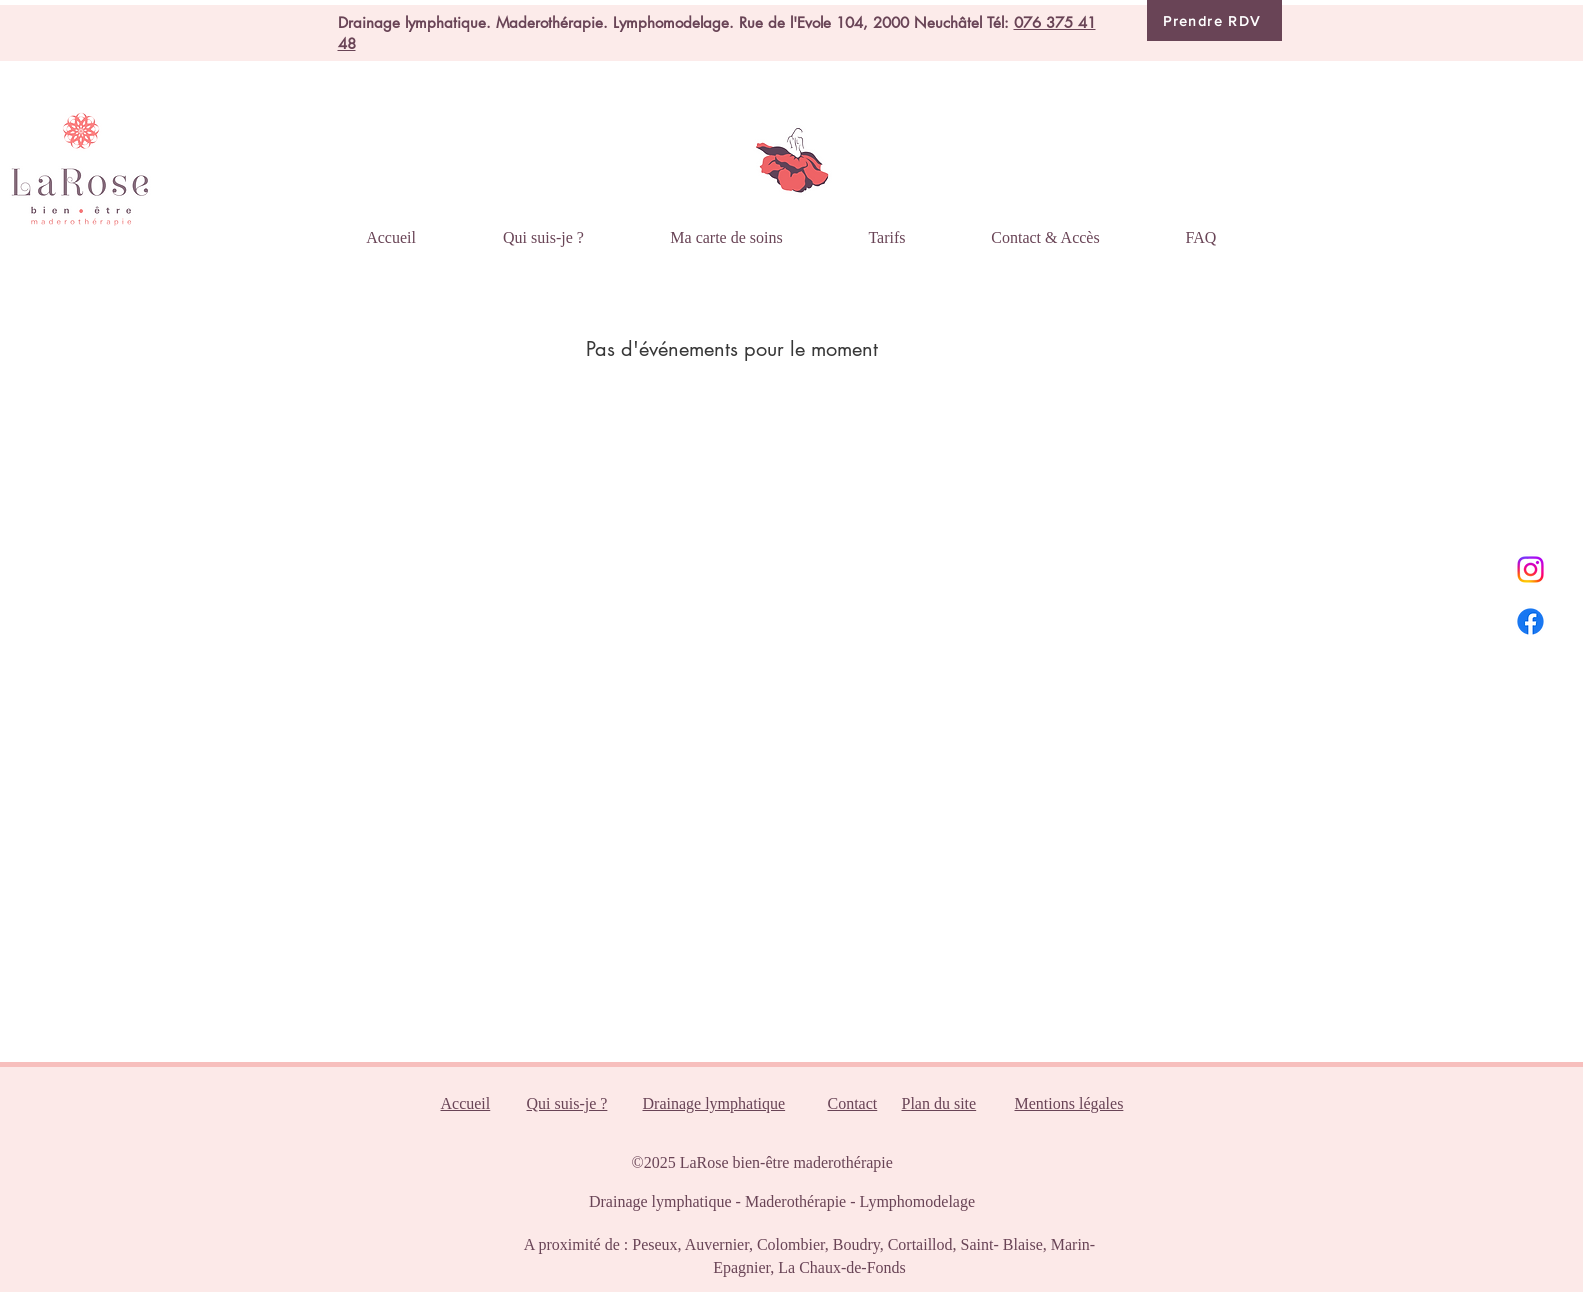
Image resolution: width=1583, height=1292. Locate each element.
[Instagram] (1530, 569)
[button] (727, 228)
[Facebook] (1530, 621)
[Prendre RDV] (1214, 20)
